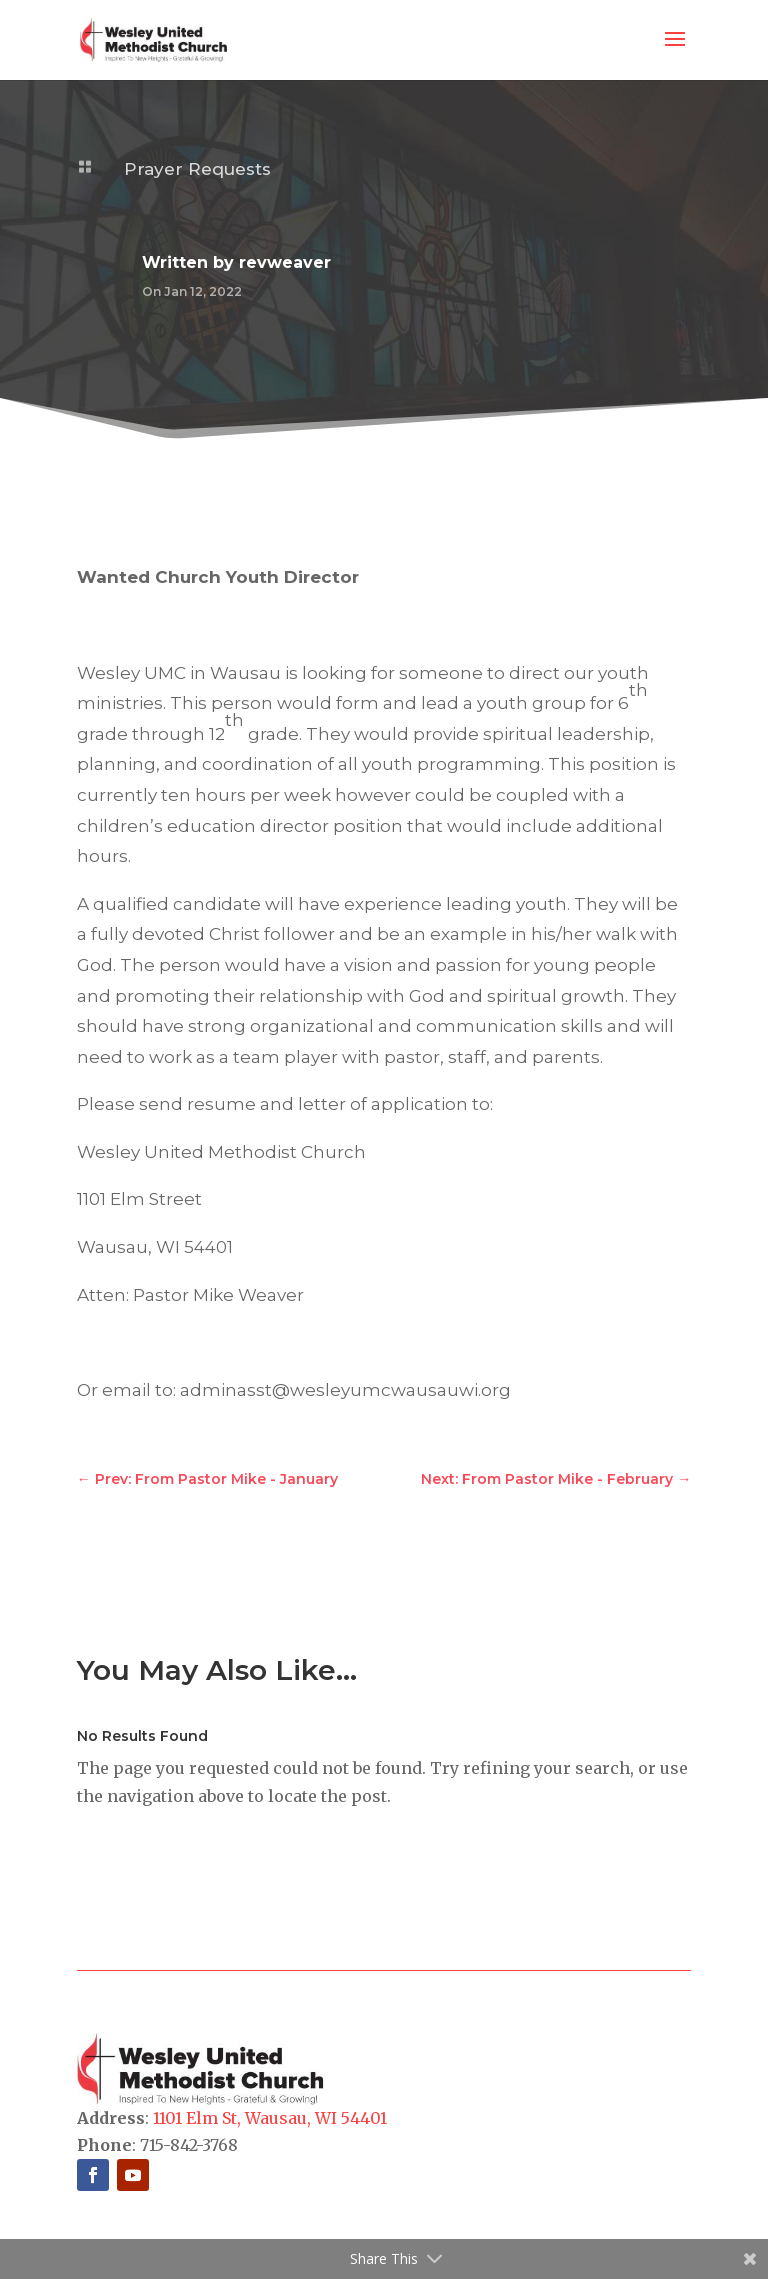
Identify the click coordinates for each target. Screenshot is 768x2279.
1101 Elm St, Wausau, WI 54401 (270, 2118)
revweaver (285, 262)
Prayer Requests (197, 169)
